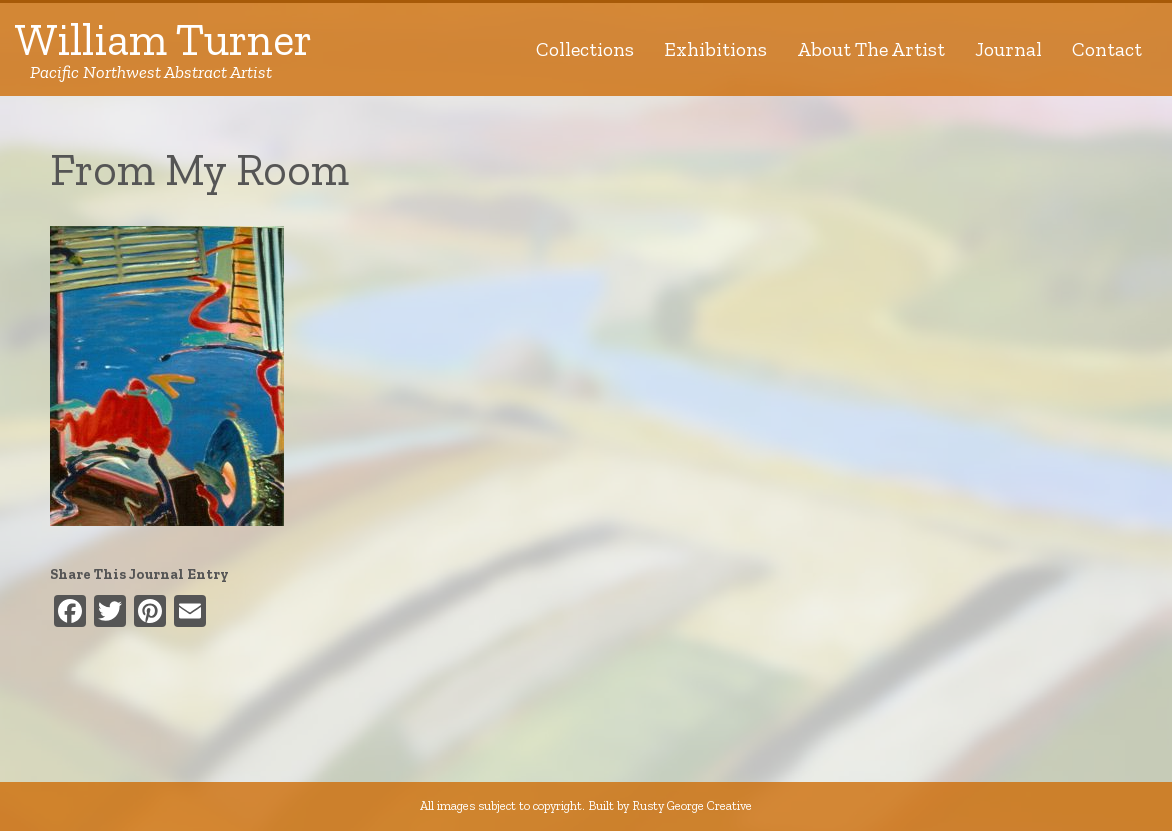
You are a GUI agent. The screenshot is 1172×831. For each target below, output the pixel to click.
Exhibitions (715, 49)
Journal (1008, 49)
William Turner (163, 49)
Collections (585, 49)
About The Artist (871, 49)
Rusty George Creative (692, 805)
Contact (1107, 49)
